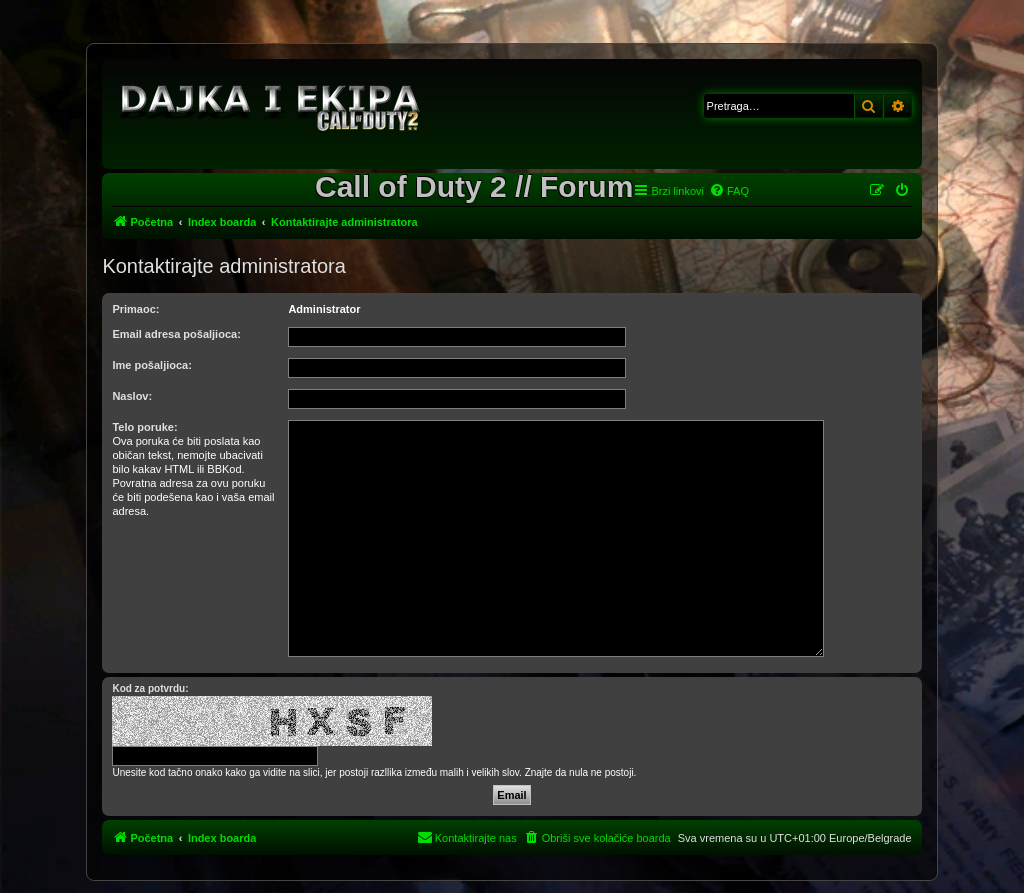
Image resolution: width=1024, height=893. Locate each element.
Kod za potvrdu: (150, 688)
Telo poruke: (144, 427)
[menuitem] (729, 191)
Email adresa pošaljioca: (176, 334)
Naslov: (132, 396)
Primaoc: (135, 309)
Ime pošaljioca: (151, 365)
